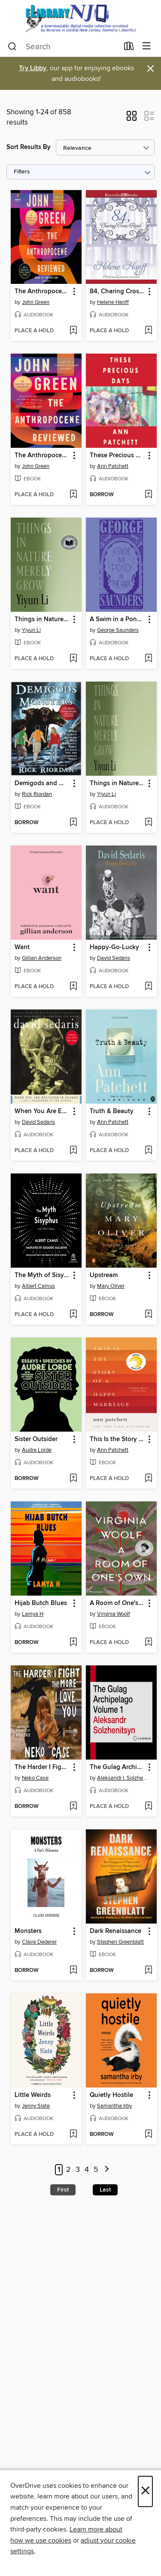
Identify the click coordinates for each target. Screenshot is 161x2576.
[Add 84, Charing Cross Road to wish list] (148, 331)
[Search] (12, 47)
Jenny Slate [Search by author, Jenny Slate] (36, 2105)
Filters (22, 172)
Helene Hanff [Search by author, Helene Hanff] (113, 302)
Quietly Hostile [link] (111, 2095)
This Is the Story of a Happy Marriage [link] (117, 1439)
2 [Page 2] (68, 2169)
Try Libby (32, 68)
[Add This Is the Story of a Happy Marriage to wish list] (148, 1478)
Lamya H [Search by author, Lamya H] (32, 1614)
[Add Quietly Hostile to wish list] (148, 2134)
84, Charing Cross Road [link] (117, 291)
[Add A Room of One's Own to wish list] (148, 1642)
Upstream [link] (104, 1275)
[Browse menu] (147, 46)
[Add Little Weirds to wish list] (73, 2134)
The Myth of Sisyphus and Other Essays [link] (42, 1275)
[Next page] (107, 2170)
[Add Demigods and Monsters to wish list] (73, 822)
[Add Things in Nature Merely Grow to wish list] (73, 658)
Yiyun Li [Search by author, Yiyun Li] (31, 630)
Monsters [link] (28, 1931)
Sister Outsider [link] (36, 1439)
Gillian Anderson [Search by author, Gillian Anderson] (41, 958)
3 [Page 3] (78, 2169)
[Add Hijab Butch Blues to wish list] (73, 1642)
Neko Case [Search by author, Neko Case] (35, 1778)
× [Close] (145, 2491)
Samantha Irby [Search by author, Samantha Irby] (114, 2105)
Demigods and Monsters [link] (42, 783)
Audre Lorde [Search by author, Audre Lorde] (37, 1450)
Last (105, 2190)
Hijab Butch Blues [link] (41, 1603)
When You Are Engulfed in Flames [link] (42, 1111)
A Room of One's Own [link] (117, 1603)
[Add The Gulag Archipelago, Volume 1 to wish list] (148, 1806)
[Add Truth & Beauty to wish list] (148, 1150)
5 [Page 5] (96, 2169)
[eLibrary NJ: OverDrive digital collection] (80, 18)
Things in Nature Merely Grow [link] (42, 619)
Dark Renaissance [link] (115, 1931)
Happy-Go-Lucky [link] (114, 947)
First (63, 2190)
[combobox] (63, 46)
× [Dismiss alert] (150, 68)
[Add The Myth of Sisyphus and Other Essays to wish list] (73, 1314)
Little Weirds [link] (33, 2095)
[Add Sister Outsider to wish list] (73, 1478)
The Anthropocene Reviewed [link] (42, 291)
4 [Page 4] (87, 2169)
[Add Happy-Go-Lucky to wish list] (148, 986)
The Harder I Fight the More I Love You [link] (42, 1767)
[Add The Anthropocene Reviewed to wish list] (73, 331)
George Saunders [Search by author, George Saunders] (118, 630)
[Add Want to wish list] (73, 986)
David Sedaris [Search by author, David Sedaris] (113, 958)
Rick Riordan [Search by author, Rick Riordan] (37, 794)
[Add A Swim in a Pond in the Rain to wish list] (148, 658)
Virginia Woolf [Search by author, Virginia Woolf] (113, 1614)
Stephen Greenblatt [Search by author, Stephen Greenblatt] (120, 1942)
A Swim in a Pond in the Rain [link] (117, 619)
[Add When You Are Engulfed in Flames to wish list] (73, 1150)
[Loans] (129, 48)
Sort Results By (28, 147)
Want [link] (22, 947)
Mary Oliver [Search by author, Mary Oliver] (111, 1286)
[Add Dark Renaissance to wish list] (148, 1970)
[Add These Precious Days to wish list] (148, 494)
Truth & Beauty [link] (112, 1111)
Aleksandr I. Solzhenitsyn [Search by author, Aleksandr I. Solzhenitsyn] (122, 1778)
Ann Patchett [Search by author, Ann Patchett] (112, 466)
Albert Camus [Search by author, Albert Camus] (38, 1286)
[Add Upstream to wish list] (148, 1314)
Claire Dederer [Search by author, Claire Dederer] (39, 1942)
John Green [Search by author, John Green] (35, 302)
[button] (131, 118)
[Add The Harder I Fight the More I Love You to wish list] (73, 1806)
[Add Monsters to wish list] (73, 1970)
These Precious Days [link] (117, 455)
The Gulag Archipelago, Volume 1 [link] (117, 1767)
